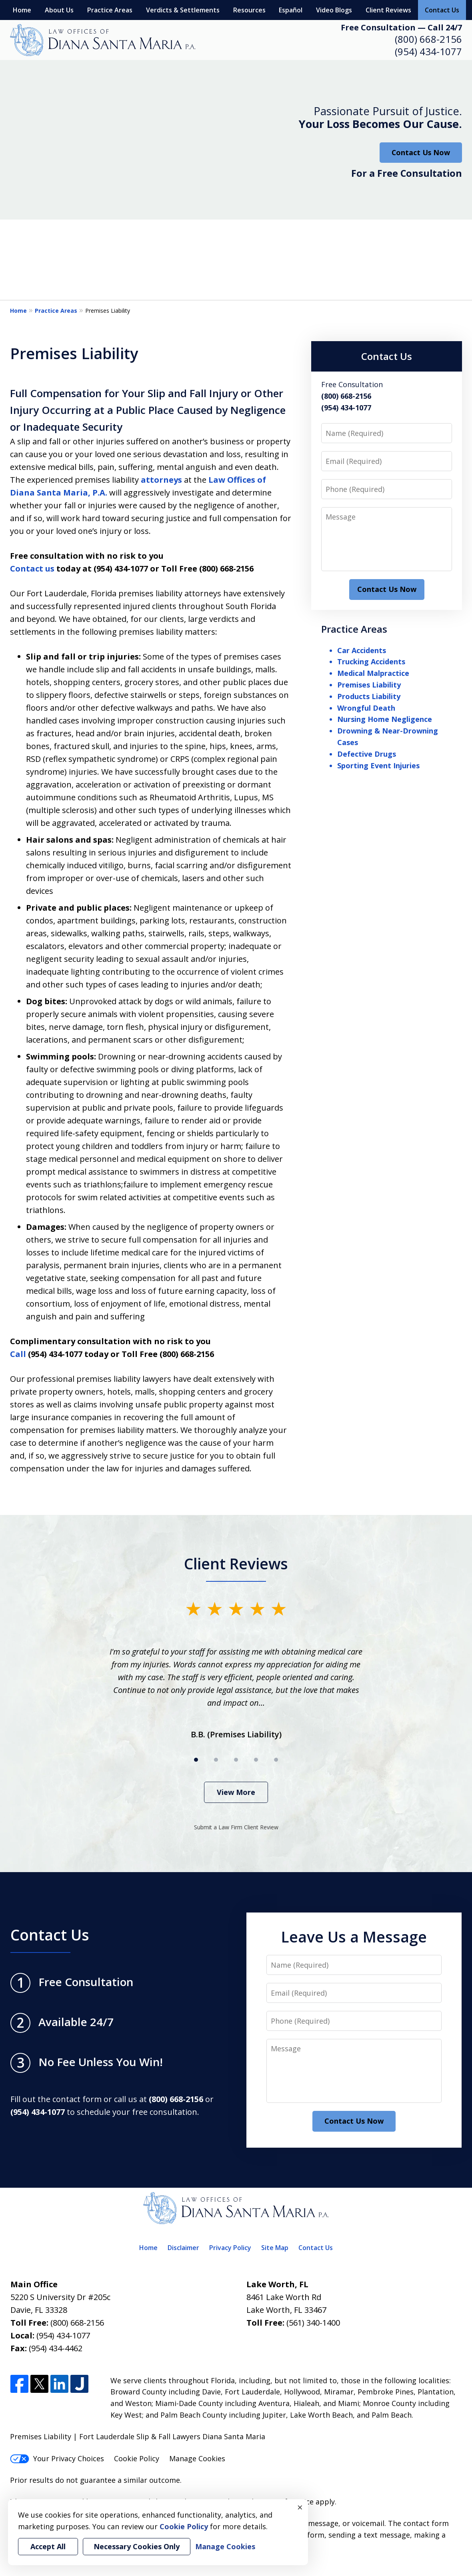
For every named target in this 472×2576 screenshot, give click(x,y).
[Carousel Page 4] (256, 1760)
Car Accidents (361, 650)
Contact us (32, 568)
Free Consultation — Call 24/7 (401, 27)
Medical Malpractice (373, 673)
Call (18, 1354)
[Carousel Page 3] (236, 1760)
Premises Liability (369, 684)
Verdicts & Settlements (183, 10)
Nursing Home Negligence (384, 719)
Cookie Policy (136, 2458)
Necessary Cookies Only (137, 2546)
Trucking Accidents (371, 661)
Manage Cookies (197, 2458)
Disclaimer (183, 2247)
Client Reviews (388, 10)
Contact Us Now (421, 152)
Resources (249, 10)
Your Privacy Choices (57, 2458)
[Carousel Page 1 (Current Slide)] (196, 1760)
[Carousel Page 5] (276, 1760)
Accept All (48, 2546)
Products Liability (368, 696)
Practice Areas (109, 10)
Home (22, 10)
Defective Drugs (366, 754)
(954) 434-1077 (428, 51)
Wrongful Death (366, 708)
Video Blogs (334, 10)
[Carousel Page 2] (216, 1760)
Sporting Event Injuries (378, 765)
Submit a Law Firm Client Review (236, 1827)
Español (290, 10)
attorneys (161, 479)
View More (236, 1792)
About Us (59, 10)
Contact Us (442, 10)
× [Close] (300, 2507)
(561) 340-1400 (313, 2322)
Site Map (274, 2247)
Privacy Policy (230, 2247)
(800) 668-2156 (428, 39)
